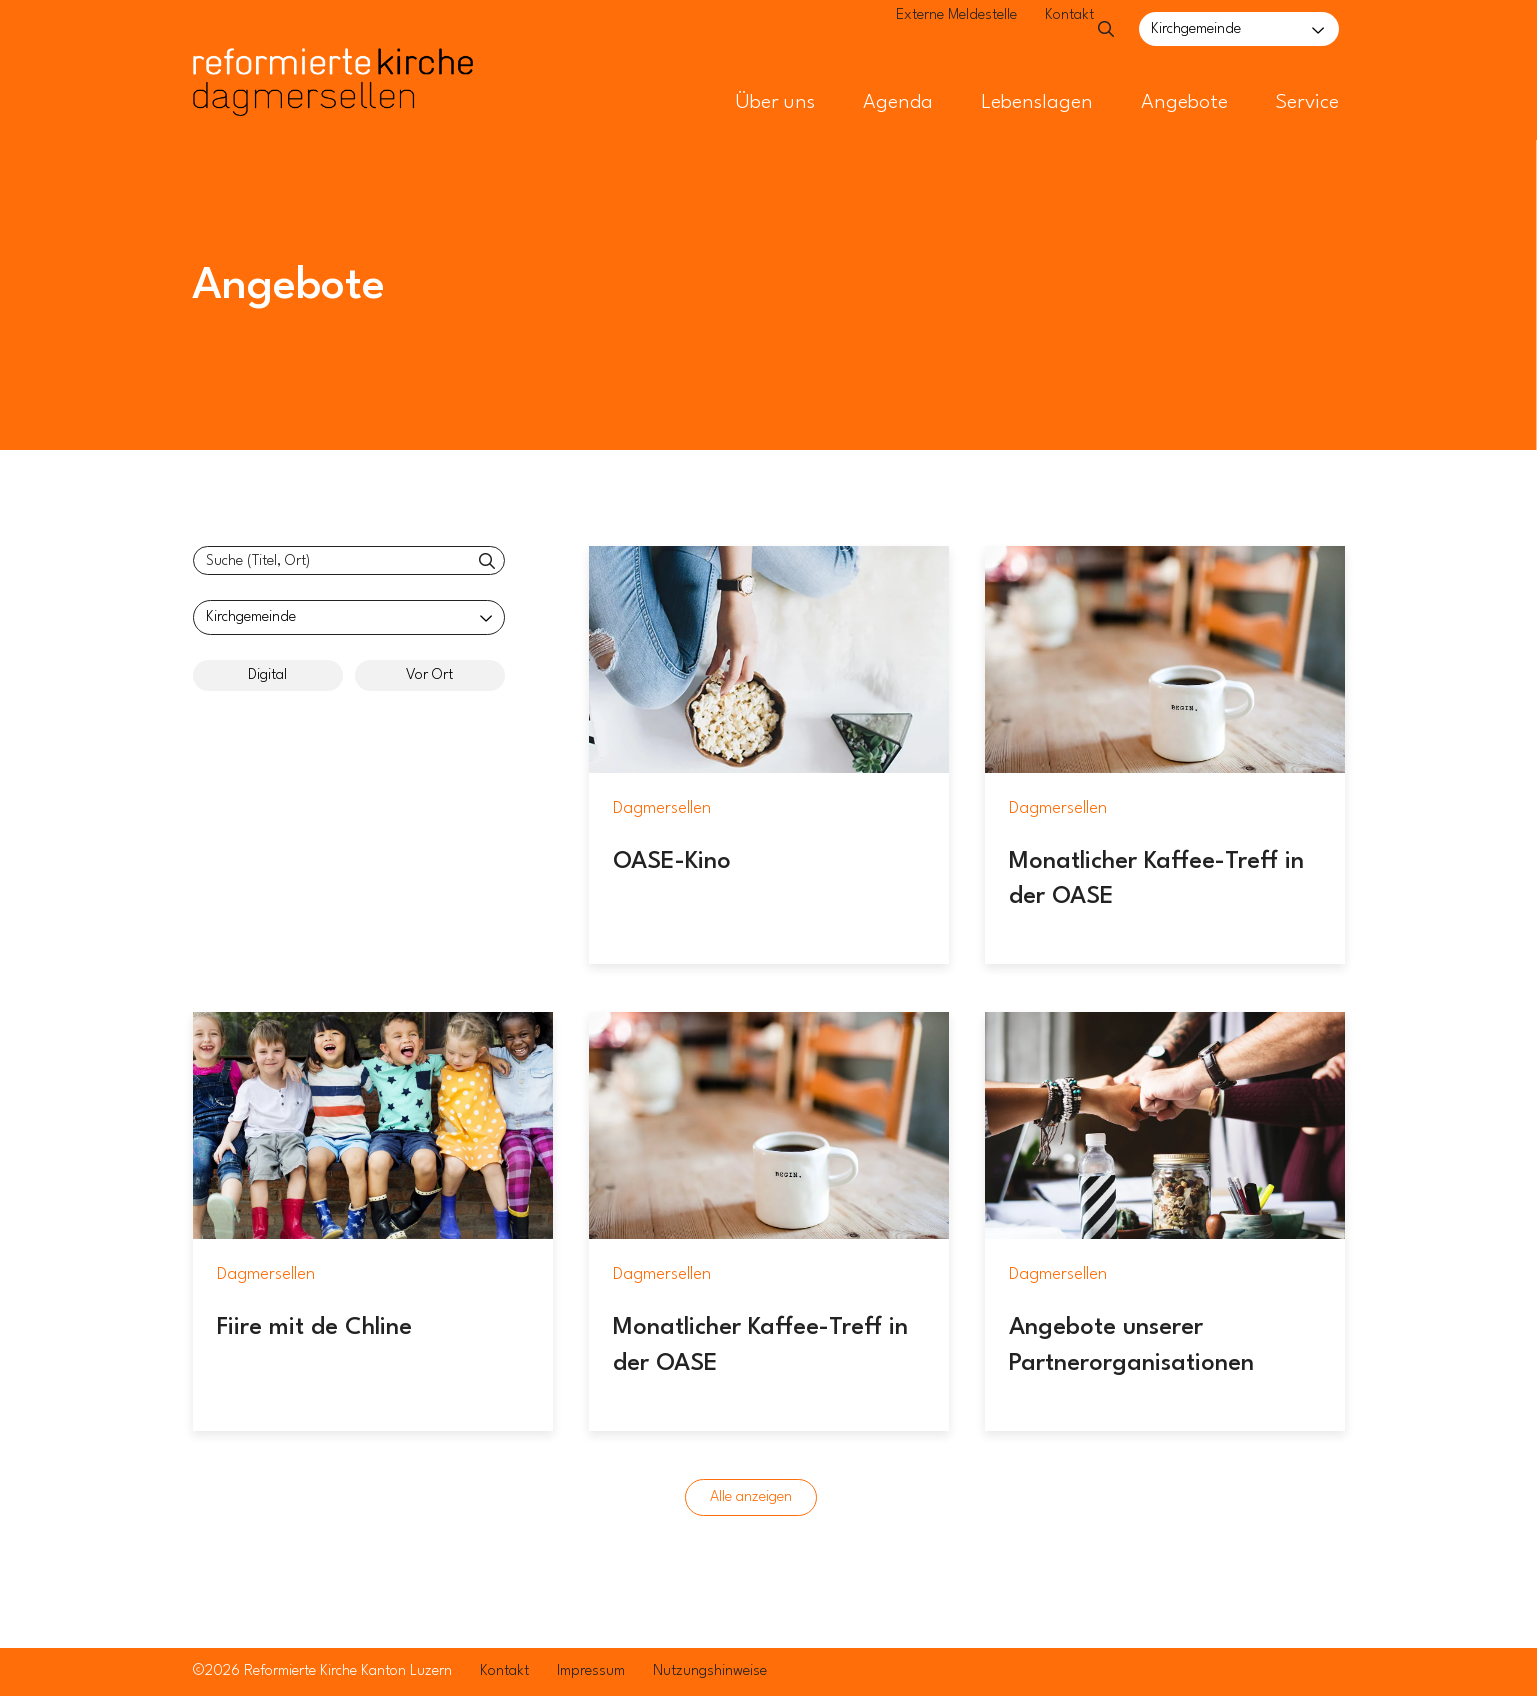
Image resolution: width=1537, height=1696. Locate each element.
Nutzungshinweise (710, 1671)
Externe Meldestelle (911, 30)
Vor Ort (429, 675)
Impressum (591, 1671)
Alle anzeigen (751, 1497)
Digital (267, 675)
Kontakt (1024, 30)
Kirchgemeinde (1196, 29)
